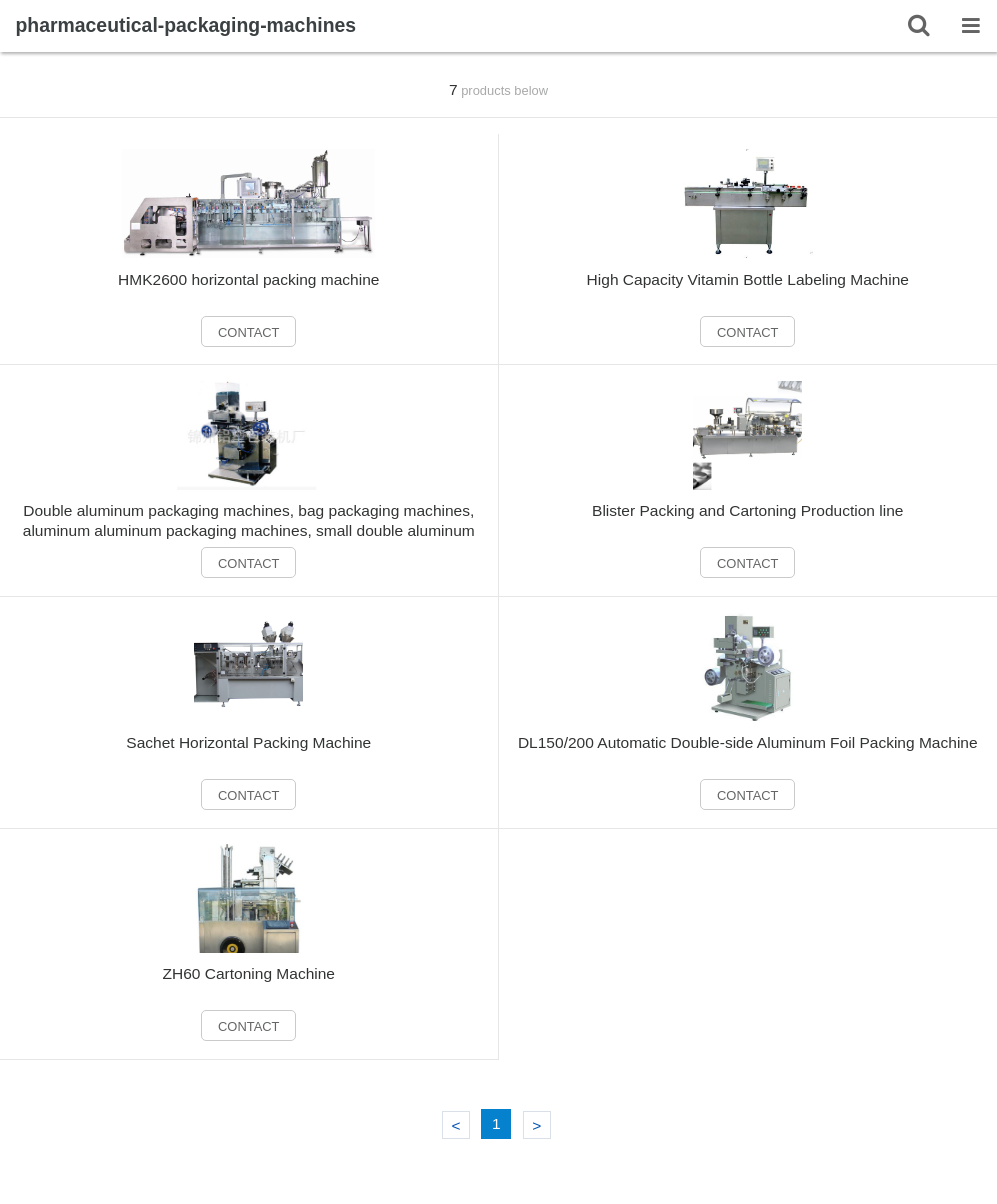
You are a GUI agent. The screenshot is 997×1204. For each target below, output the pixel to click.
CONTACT (249, 332)
